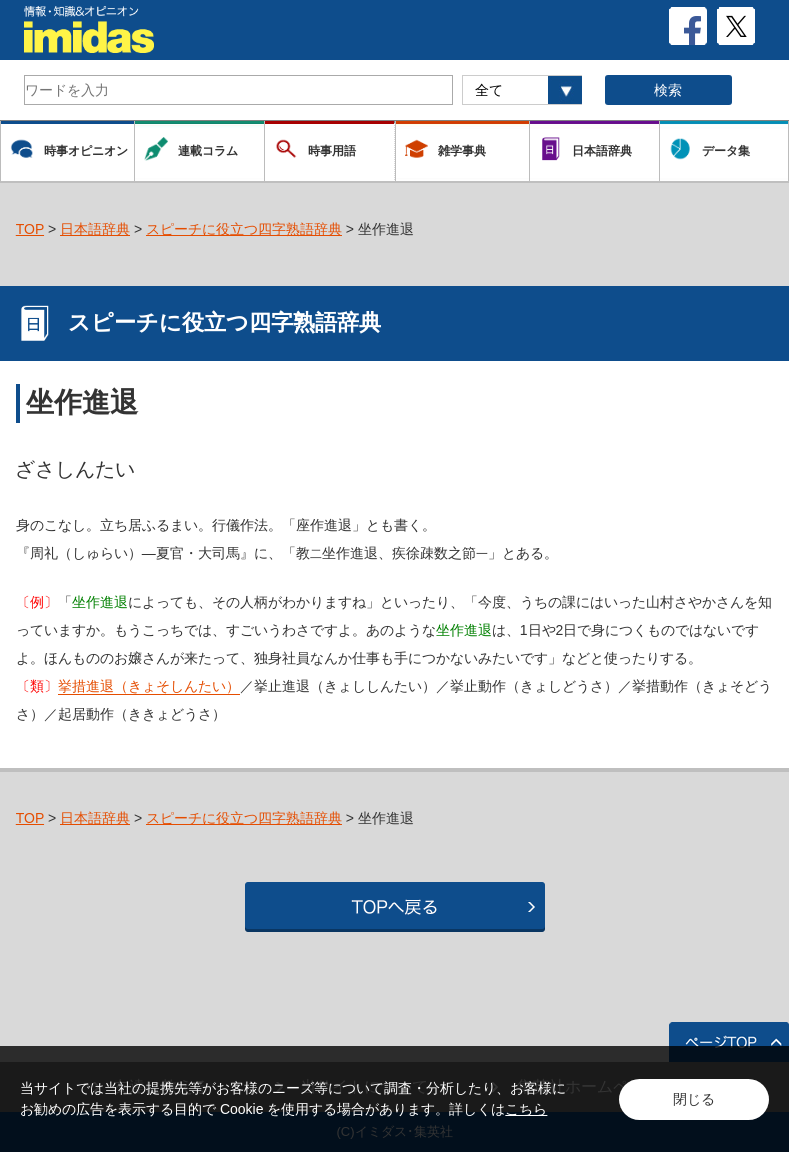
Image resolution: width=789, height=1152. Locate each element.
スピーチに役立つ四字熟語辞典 (244, 229)
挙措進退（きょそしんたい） (149, 686)
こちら (526, 1109)
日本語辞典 (95, 229)
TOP (30, 229)
